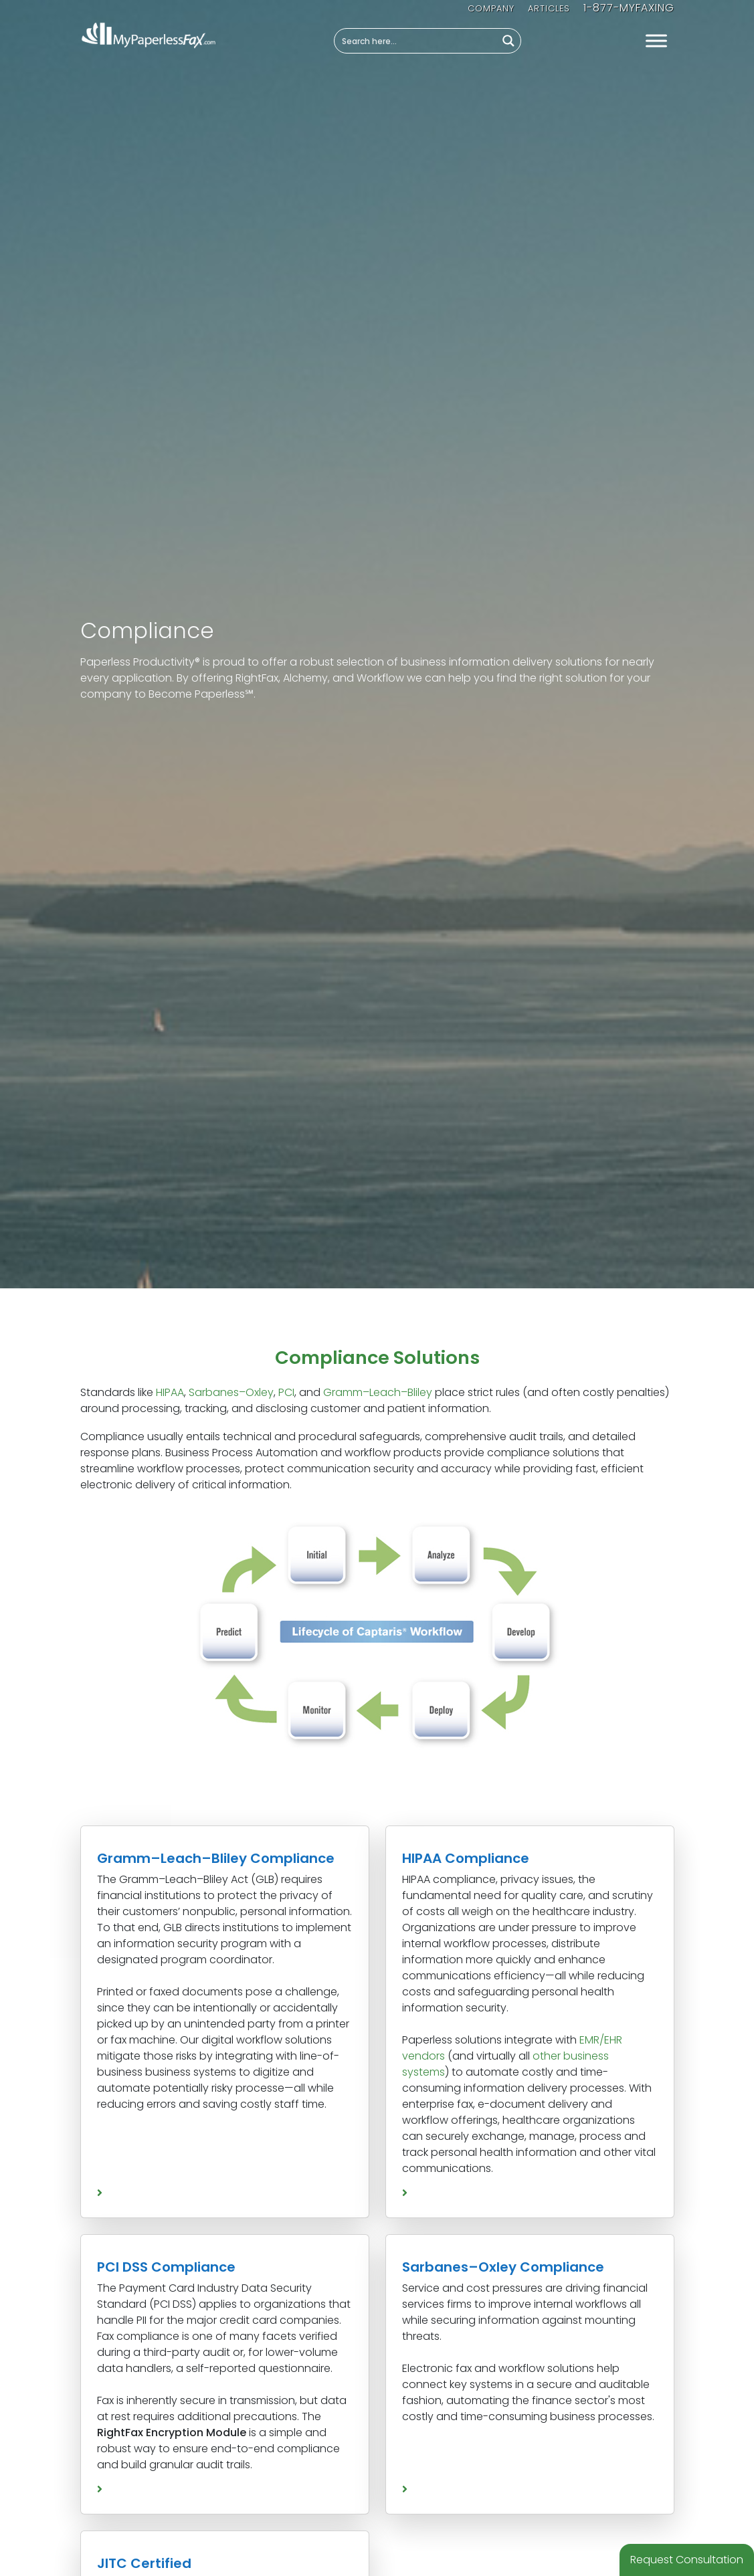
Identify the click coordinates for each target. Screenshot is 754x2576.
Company (491, 8)
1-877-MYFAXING (628, 7)
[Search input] (416, 41)
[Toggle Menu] (656, 41)
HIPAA (170, 1392)
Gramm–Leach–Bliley (377, 1392)
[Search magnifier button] (508, 41)
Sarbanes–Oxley (231, 1392)
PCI (286, 1392)
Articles (549, 8)
